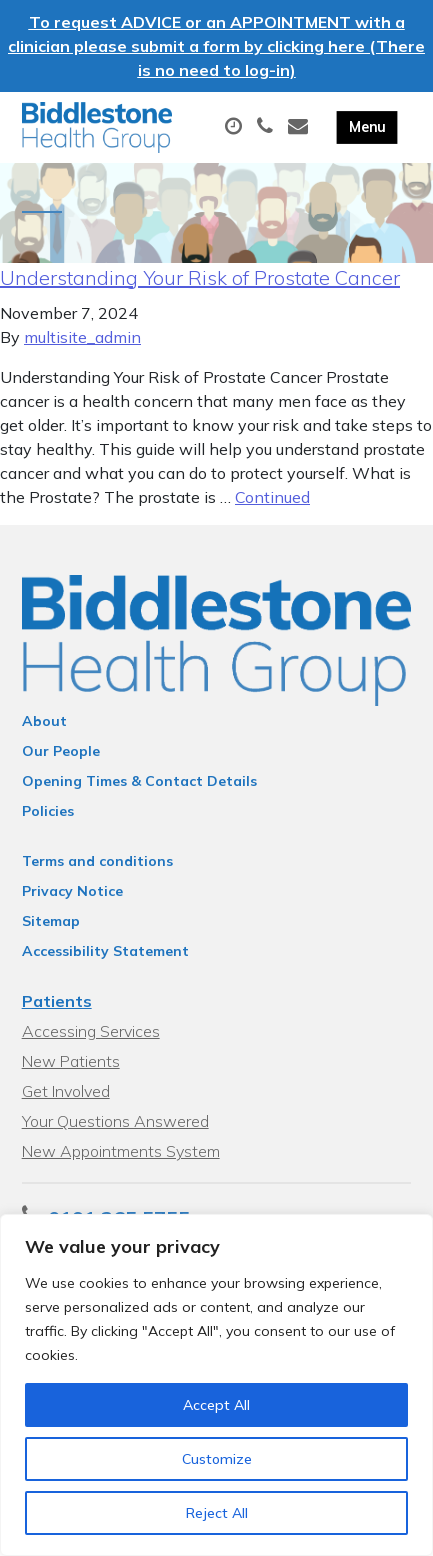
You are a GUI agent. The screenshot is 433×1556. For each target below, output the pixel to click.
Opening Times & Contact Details (139, 781)
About (44, 721)
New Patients (71, 1061)
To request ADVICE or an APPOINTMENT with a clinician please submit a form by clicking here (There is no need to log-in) (216, 46)
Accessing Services (91, 1031)
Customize (217, 1459)
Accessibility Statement (105, 951)
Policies (48, 811)
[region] (216, 1385)
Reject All (217, 1513)
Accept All (216, 1405)
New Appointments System (121, 1151)
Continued (272, 497)
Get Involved (66, 1091)
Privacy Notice (72, 891)
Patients (57, 1001)
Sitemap (51, 921)
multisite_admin (82, 337)
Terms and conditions (97, 861)
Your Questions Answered (115, 1121)
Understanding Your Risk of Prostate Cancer (200, 277)
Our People (61, 751)
